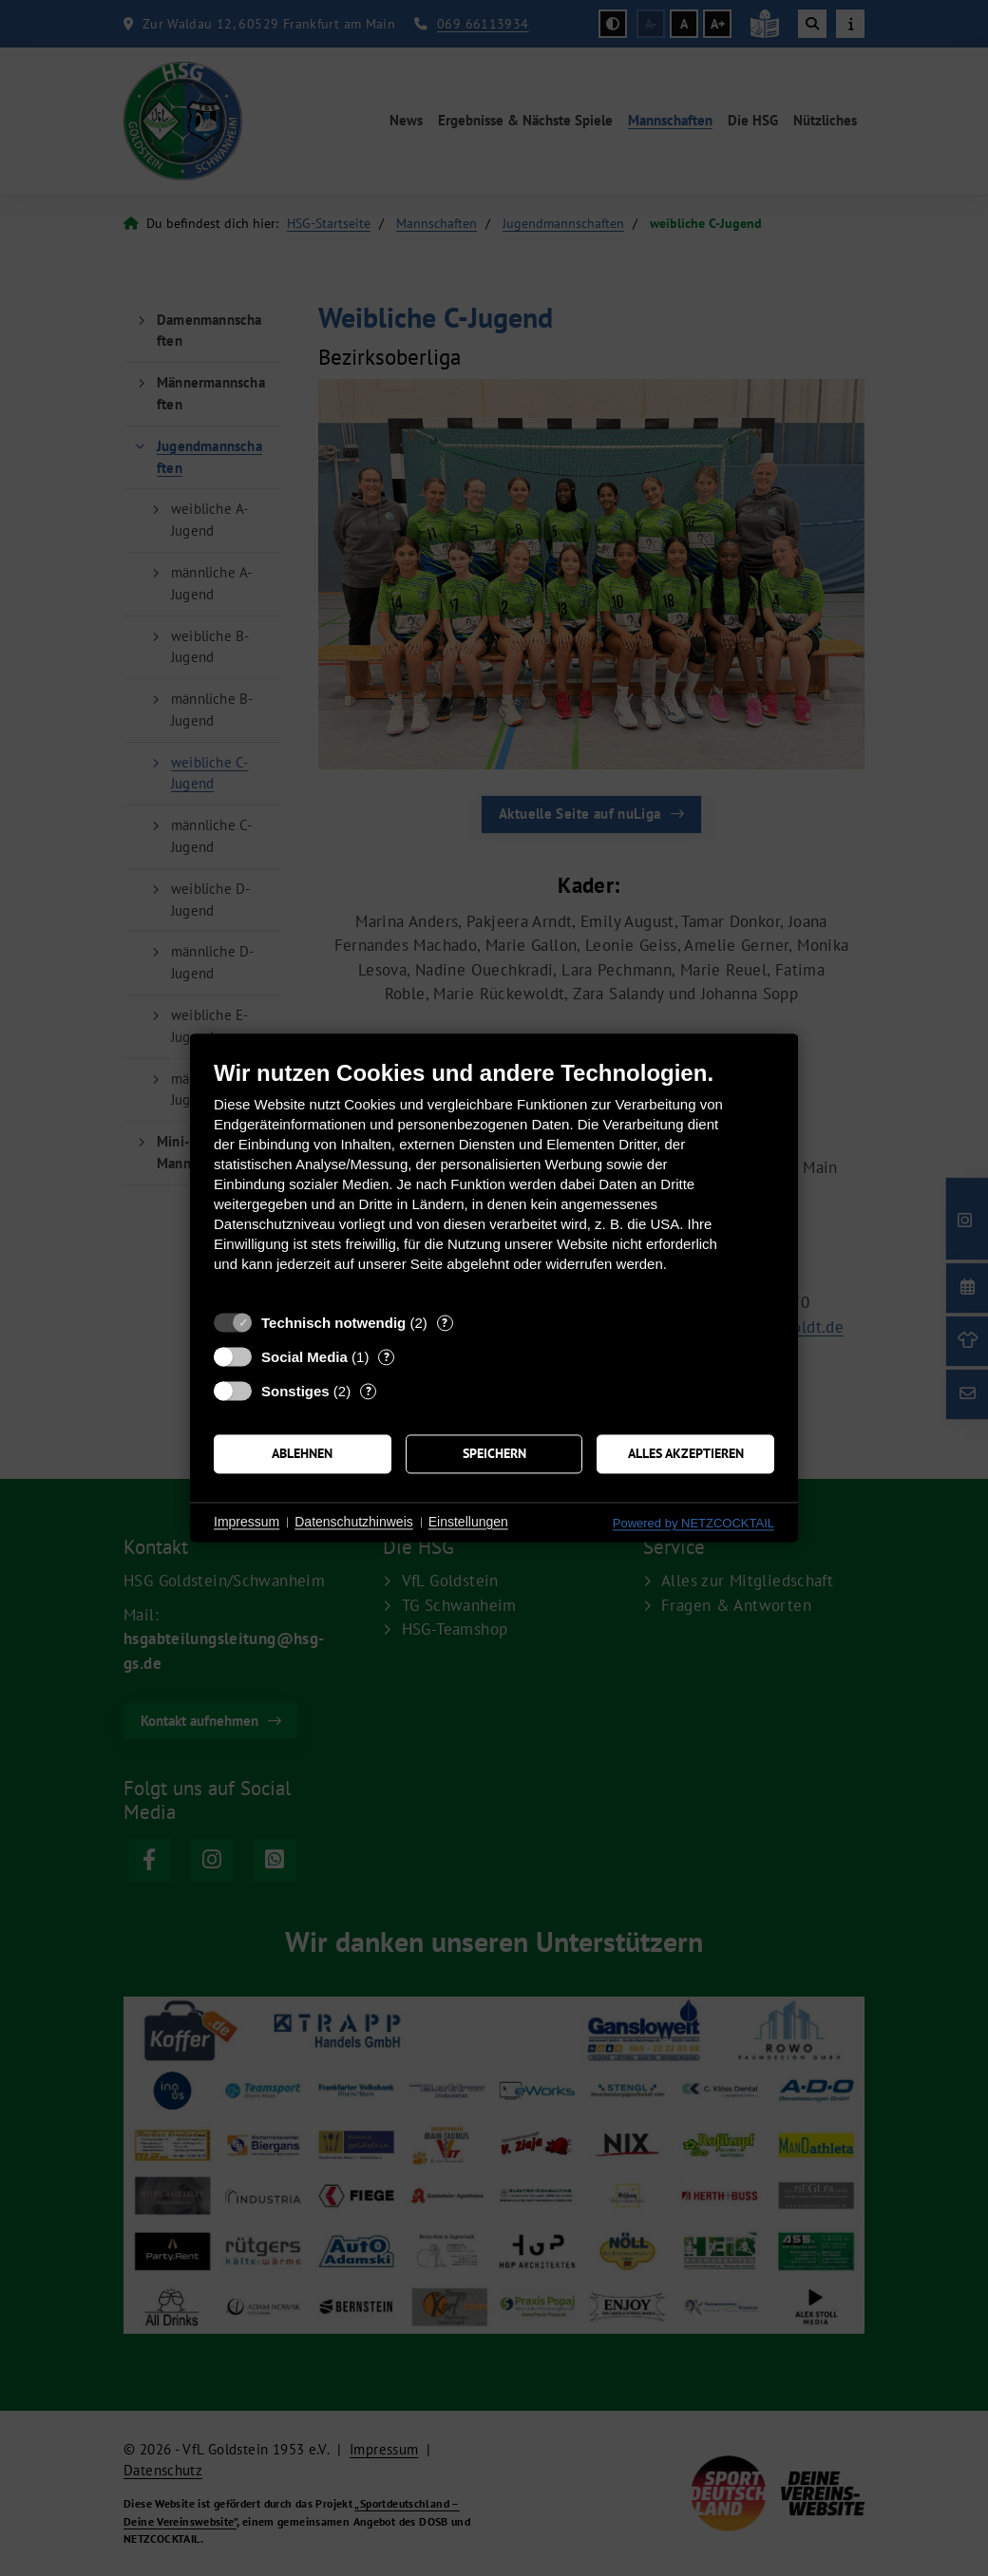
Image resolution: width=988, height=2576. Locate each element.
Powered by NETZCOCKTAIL (693, 1523)
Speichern (494, 1453)
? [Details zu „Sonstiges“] (368, 1391)
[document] (494, 1180)
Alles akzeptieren (686, 1453)
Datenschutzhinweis (353, 1521)
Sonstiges (295, 1391)
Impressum (246, 1521)
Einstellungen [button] (468, 1521)
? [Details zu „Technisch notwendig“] (444, 1323)
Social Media (304, 1357)
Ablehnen (302, 1453)
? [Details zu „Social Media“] (387, 1357)
